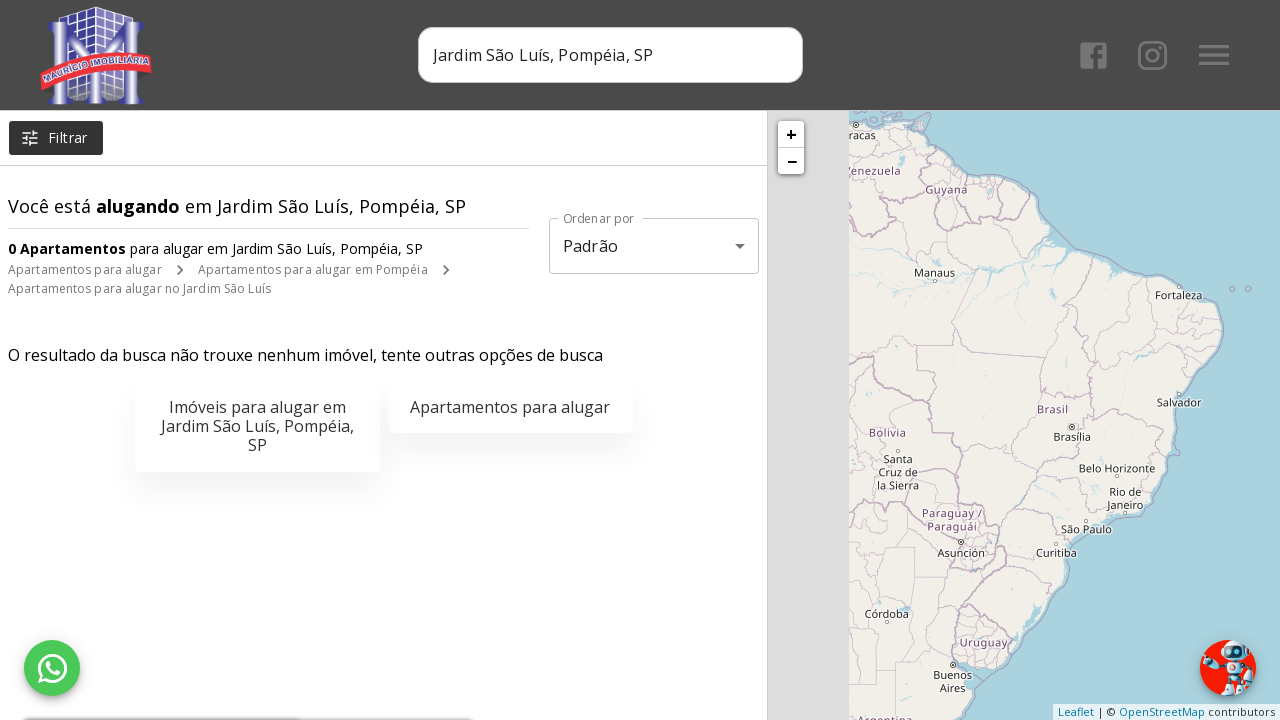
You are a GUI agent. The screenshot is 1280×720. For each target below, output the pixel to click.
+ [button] (791, 134)
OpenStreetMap (1162, 711)
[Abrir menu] (1214, 55)
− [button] (792, 161)
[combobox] (610, 55)
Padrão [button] (590, 246)
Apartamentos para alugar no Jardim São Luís (139, 288)
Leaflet (1076, 711)
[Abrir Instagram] (1152, 55)
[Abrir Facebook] (1093, 55)
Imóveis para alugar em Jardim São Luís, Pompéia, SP (257, 426)
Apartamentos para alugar (85, 269)
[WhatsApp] (52, 668)
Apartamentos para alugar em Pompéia (313, 269)
